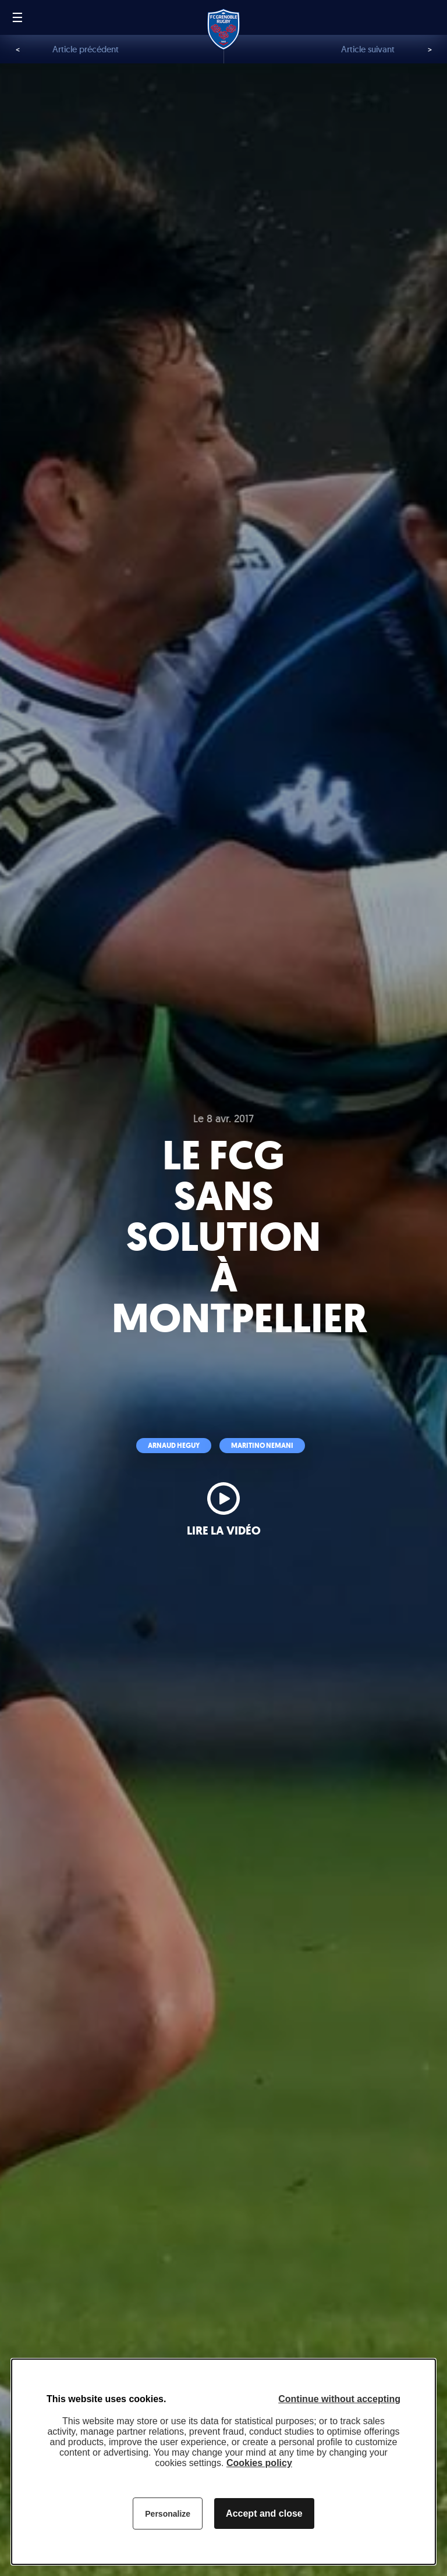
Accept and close (264, 2513)
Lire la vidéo (224, 1531)
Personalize (167, 2513)
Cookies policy (259, 2463)
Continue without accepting (339, 2399)
